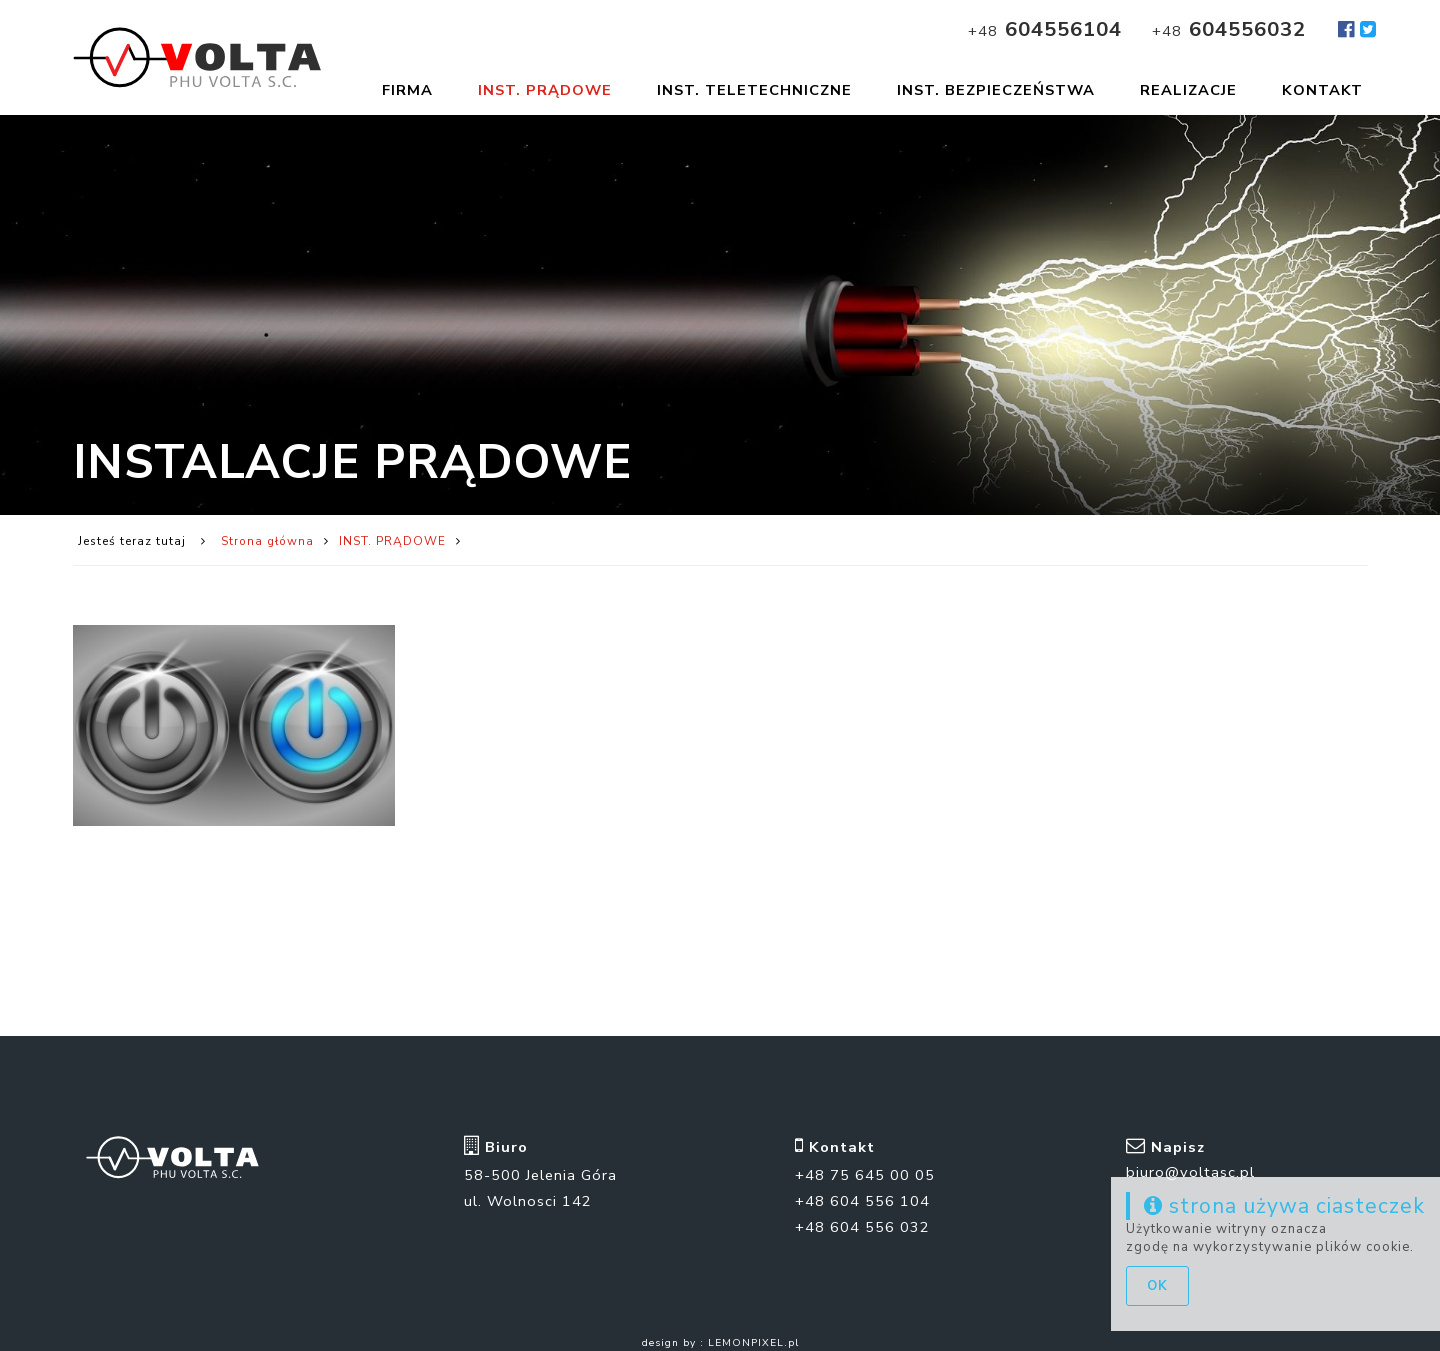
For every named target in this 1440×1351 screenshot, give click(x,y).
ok (1157, 1286)
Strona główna (267, 546)
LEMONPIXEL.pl (753, 1334)
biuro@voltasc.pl (1190, 1163)
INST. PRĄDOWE (392, 546)
